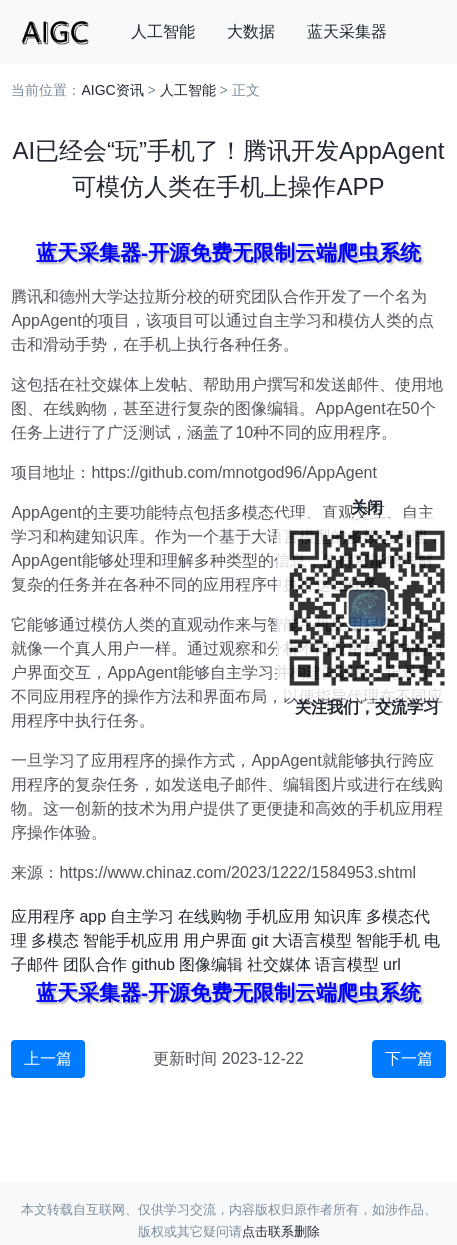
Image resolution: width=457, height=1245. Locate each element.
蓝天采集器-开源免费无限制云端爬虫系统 (228, 252)
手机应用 (278, 916)
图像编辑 (211, 964)
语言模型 (347, 964)
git (259, 940)
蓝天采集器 (347, 31)
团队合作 (95, 964)
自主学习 (142, 916)
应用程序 (43, 916)
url (392, 964)
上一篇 (48, 1058)
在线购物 (210, 916)
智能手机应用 (131, 940)
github (153, 964)
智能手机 (388, 940)
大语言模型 (312, 940)
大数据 (251, 31)
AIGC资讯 (112, 90)
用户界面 (215, 940)
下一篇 (409, 1058)
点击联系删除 (281, 1231)
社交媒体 (279, 964)
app (92, 916)
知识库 (338, 916)
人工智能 (163, 31)
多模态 (55, 940)
